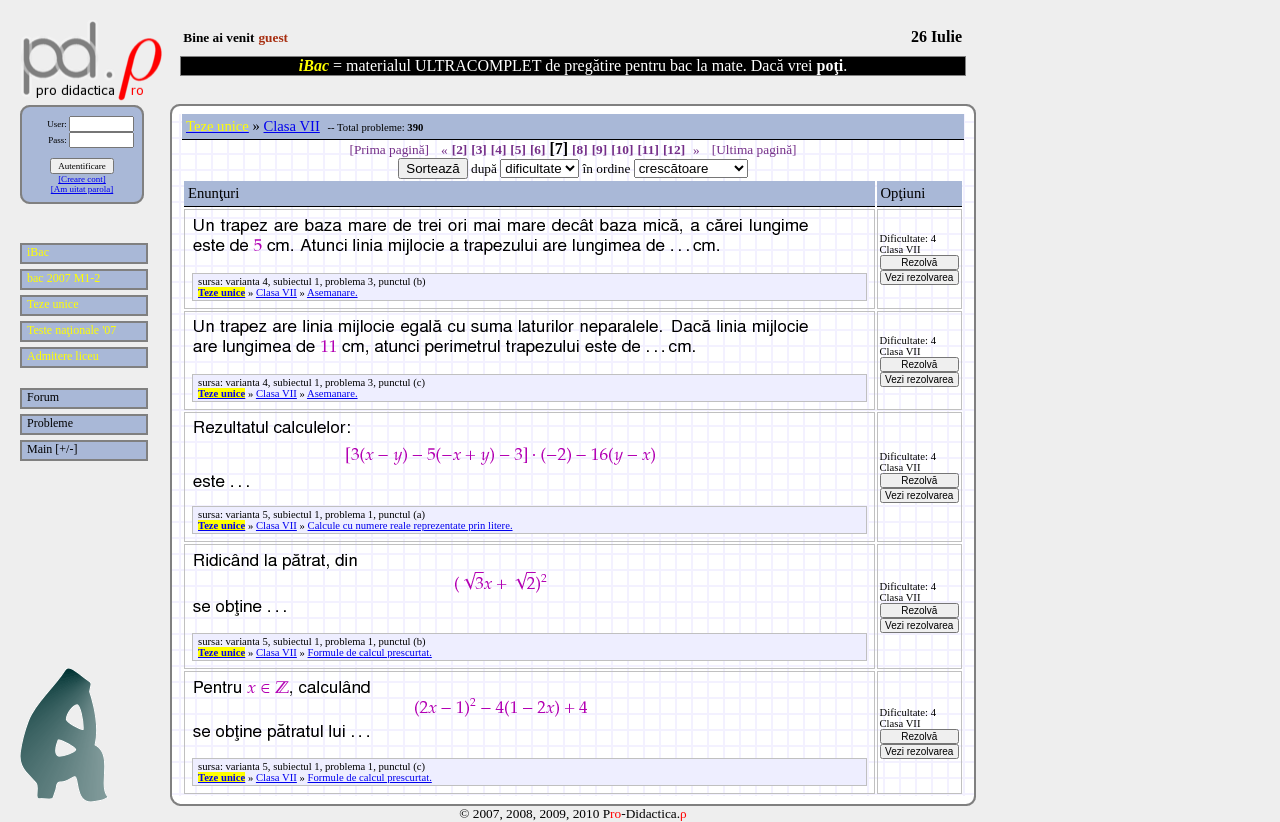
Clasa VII (292, 126)
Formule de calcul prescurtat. (370, 652)
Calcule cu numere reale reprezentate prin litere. (410, 525)
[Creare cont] (82, 179)
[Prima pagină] (389, 149)
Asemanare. (332, 292)
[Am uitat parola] (82, 189)
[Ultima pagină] (754, 149)
